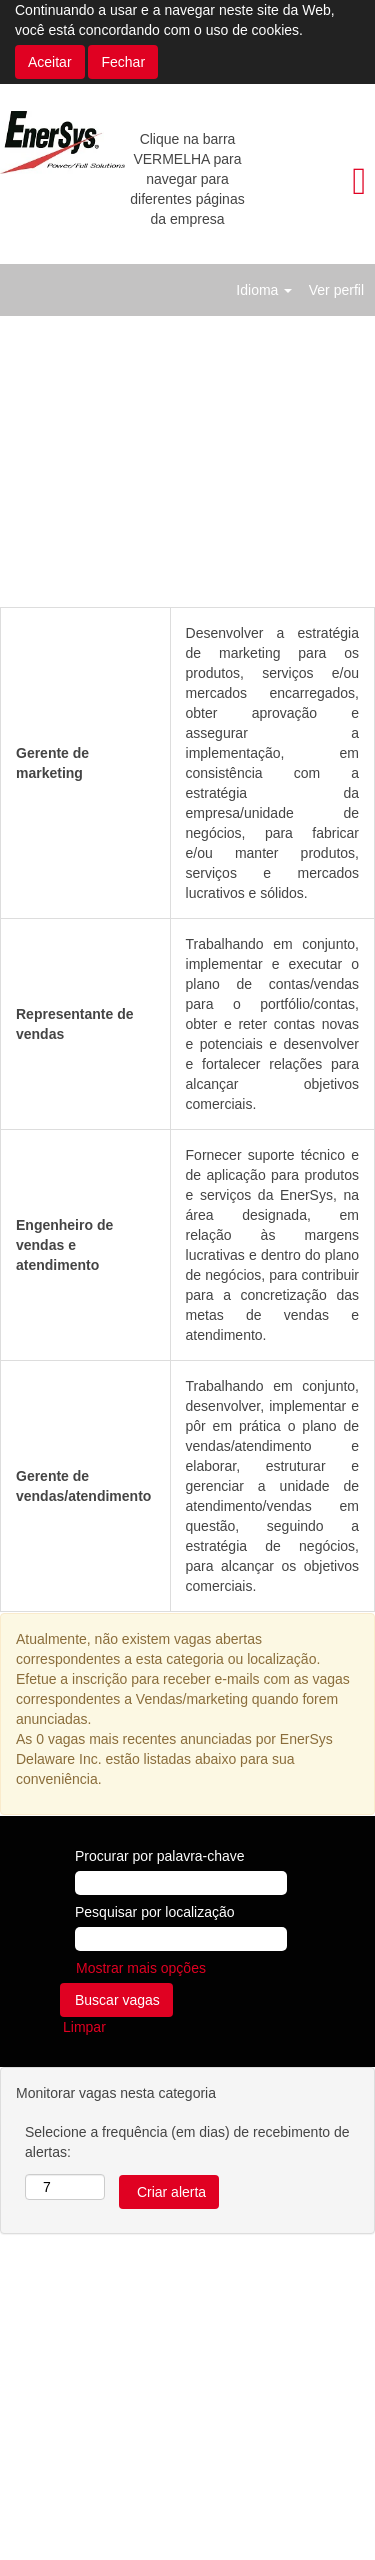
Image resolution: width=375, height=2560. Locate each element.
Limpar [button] (84, 2027)
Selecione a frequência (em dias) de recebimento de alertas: (187, 2142)
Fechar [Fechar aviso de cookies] (123, 62)
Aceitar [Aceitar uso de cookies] (50, 62)
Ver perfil (336, 290)
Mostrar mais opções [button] (141, 1968)
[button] (312, 181)
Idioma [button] (264, 290)
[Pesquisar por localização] (181, 1939)
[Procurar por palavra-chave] (181, 1883)
